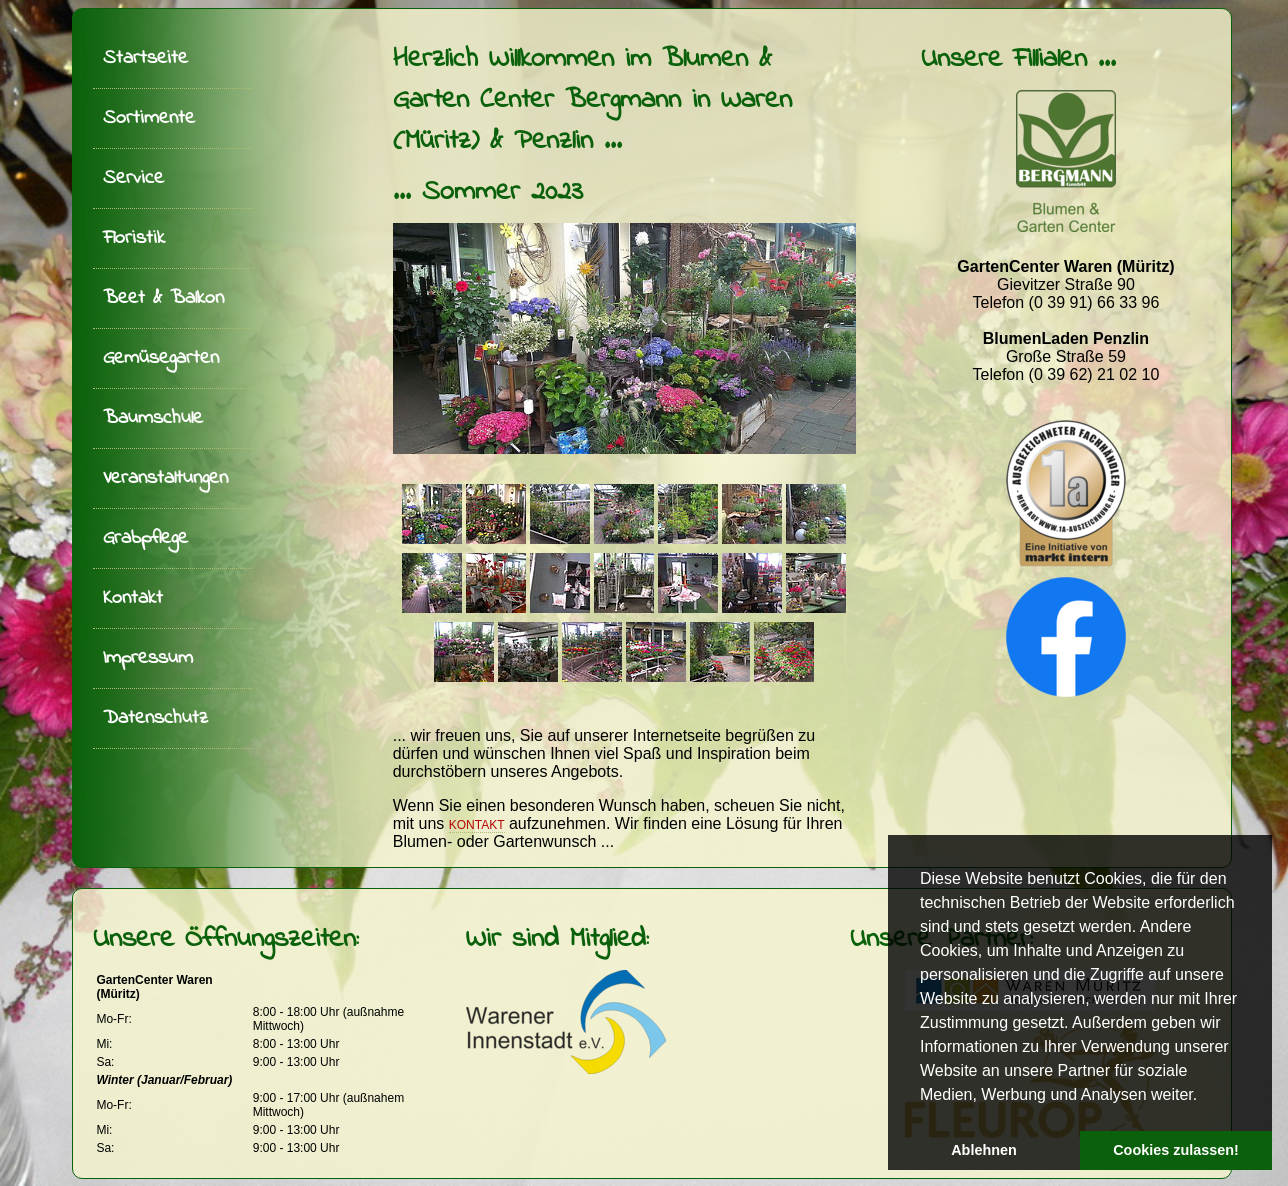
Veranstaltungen (165, 478)
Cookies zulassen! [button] (1176, 1150)
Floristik (134, 238)
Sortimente (149, 118)
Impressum (148, 658)
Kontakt (133, 598)
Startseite (145, 58)
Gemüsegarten (161, 358)
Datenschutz (155, 718)
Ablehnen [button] (984, 1150)
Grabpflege (145, 538)
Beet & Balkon (163, 298)
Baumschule (153, 418)
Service (133, 178)
